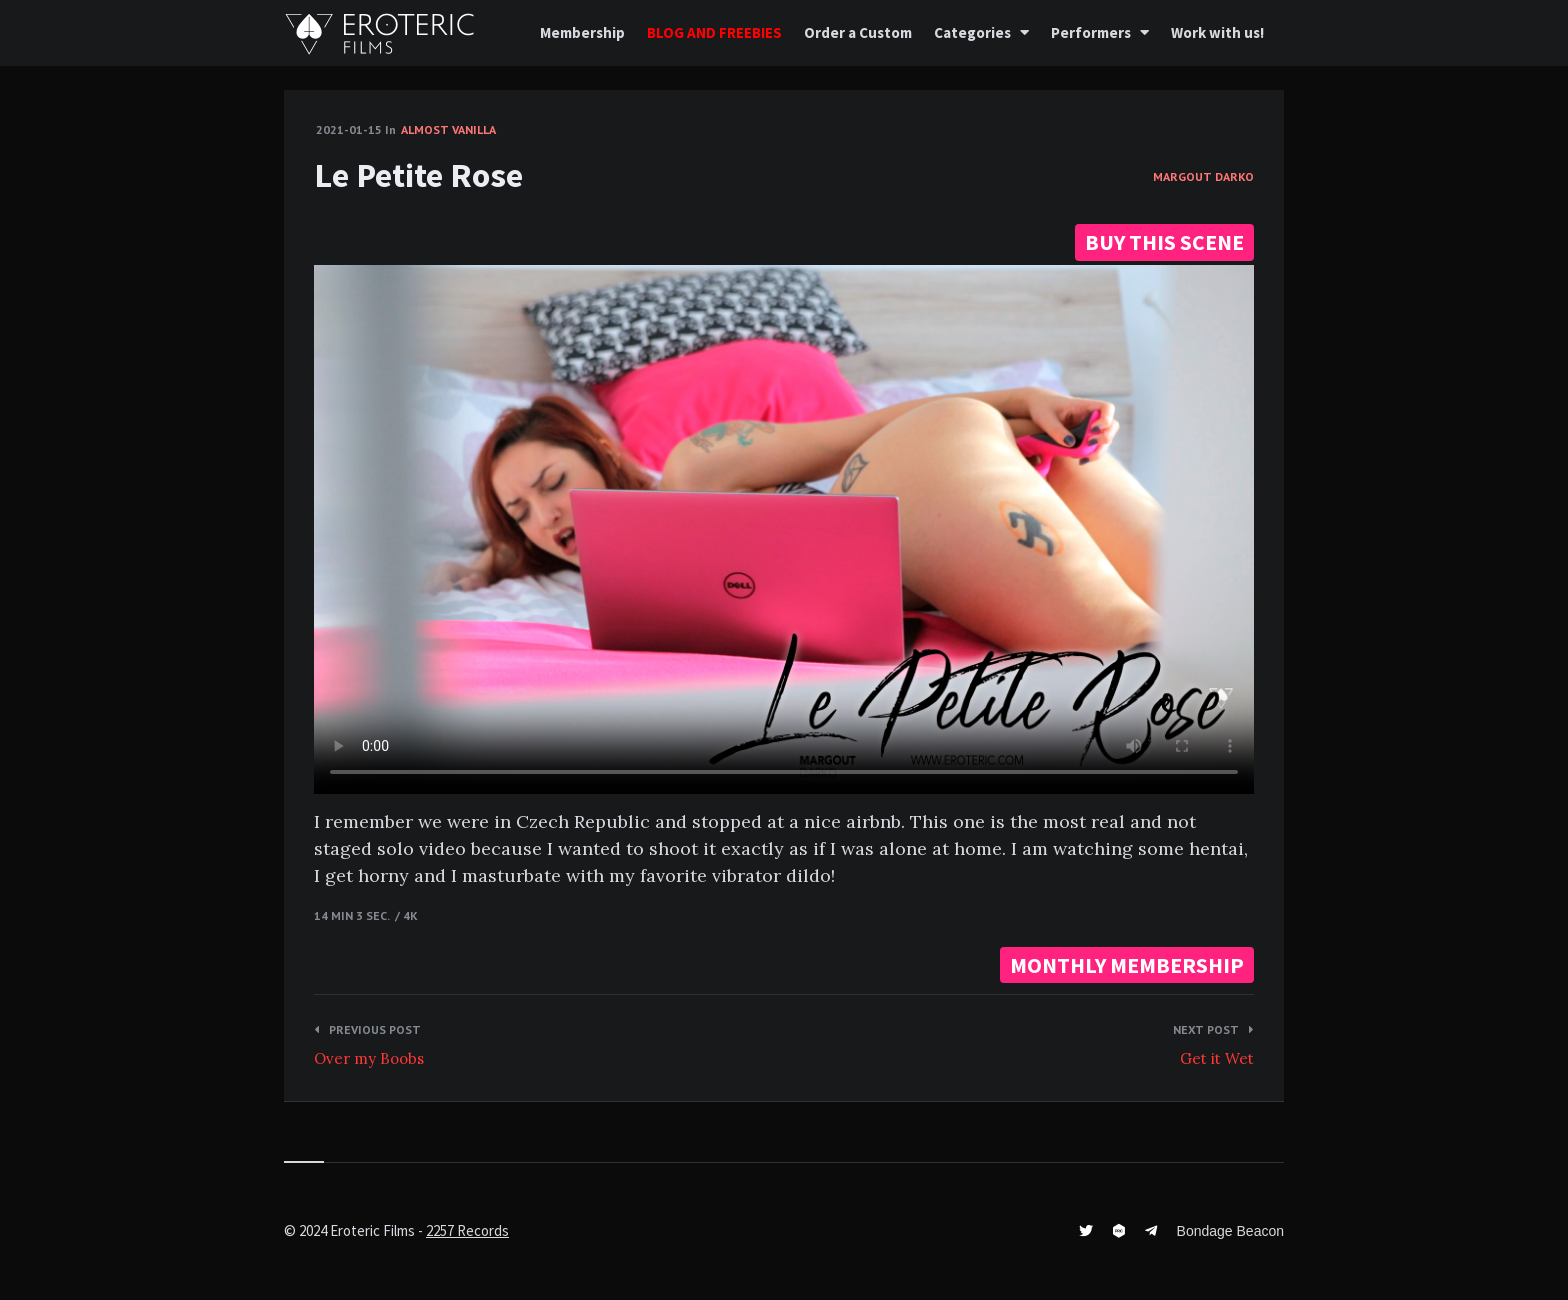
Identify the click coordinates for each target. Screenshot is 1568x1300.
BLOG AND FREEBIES (714, 32)
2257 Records (467, 1230)
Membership (582, 32)
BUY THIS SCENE (1164, 242)
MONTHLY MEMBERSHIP (1127, 965)
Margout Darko (1203, 176)
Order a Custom (858, 32)
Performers (1091, 32)
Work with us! (1217, 32)
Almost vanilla (448, 129)
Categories (972, 32)
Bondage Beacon (1230, 1231)
